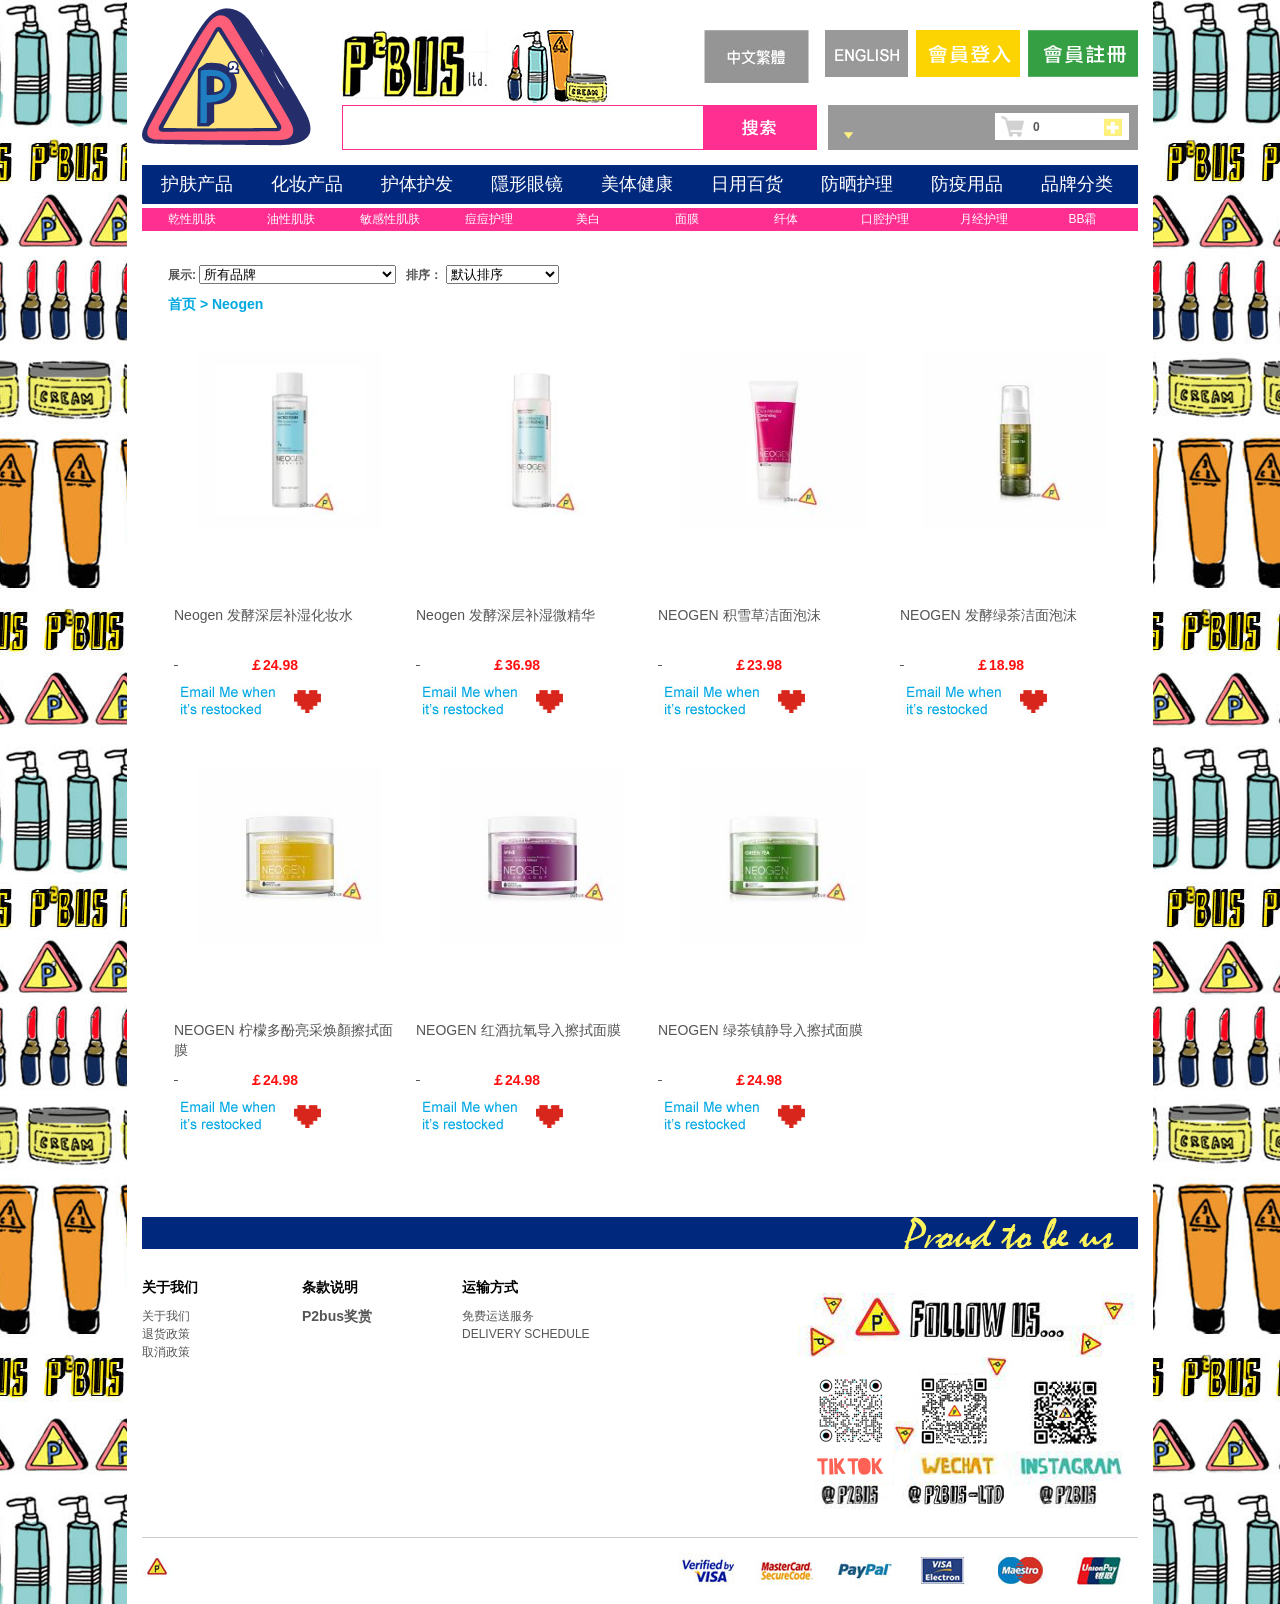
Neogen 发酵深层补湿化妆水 (263, 615)
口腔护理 (885, 219)
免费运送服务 (498, 1316)
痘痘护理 (489, 219)
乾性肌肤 (192, 219)
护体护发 (417, 184)
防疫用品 (967, 184)
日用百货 (747, 184)
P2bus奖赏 (337, 1316)
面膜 (687, 219)
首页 (182, 304)
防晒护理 (857, 184)
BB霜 (1082, 219)
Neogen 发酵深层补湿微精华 (505, 615)
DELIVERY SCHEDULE (526, 1334)
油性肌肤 (291, 219)
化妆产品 (307, 184)
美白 (588, 219)
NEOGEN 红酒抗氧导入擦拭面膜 (518, 1030)
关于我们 (166, 1316)
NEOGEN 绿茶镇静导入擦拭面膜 (760, 1030)
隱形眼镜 (527, 184)
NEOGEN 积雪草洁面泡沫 (739, 615)
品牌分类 (1077, 184)
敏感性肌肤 (390, 219)
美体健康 (637, 184)
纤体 (786, 219)
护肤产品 (197, 184)
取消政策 (166, 1352)
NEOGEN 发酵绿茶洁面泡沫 (988, 615)
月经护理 (984, 219)
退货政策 (166, 1334)
